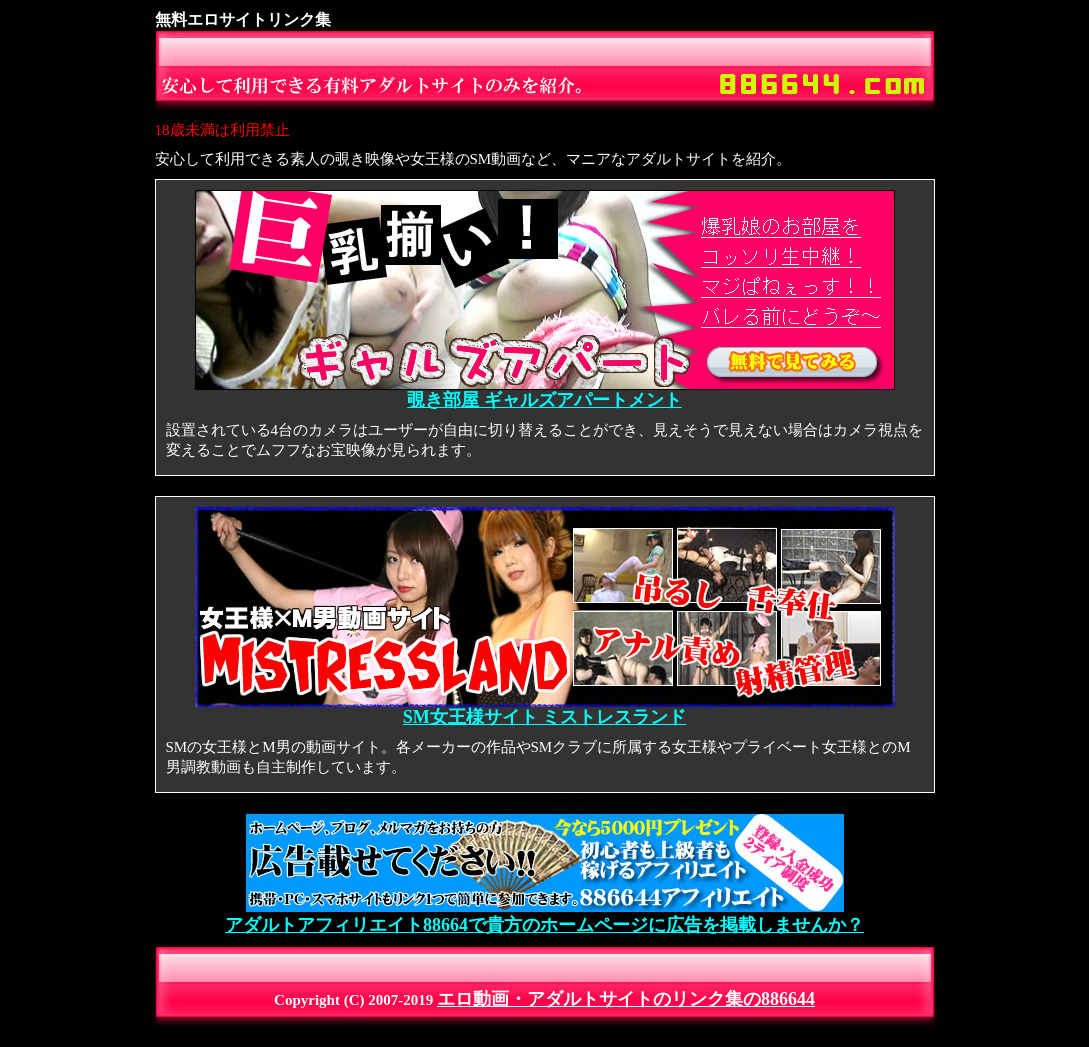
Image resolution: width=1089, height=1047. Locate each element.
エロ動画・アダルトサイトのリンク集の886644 (626, 999)
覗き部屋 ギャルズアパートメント (545, 392)
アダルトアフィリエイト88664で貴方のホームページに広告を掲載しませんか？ (544, 916)
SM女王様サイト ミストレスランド (545, 709)
